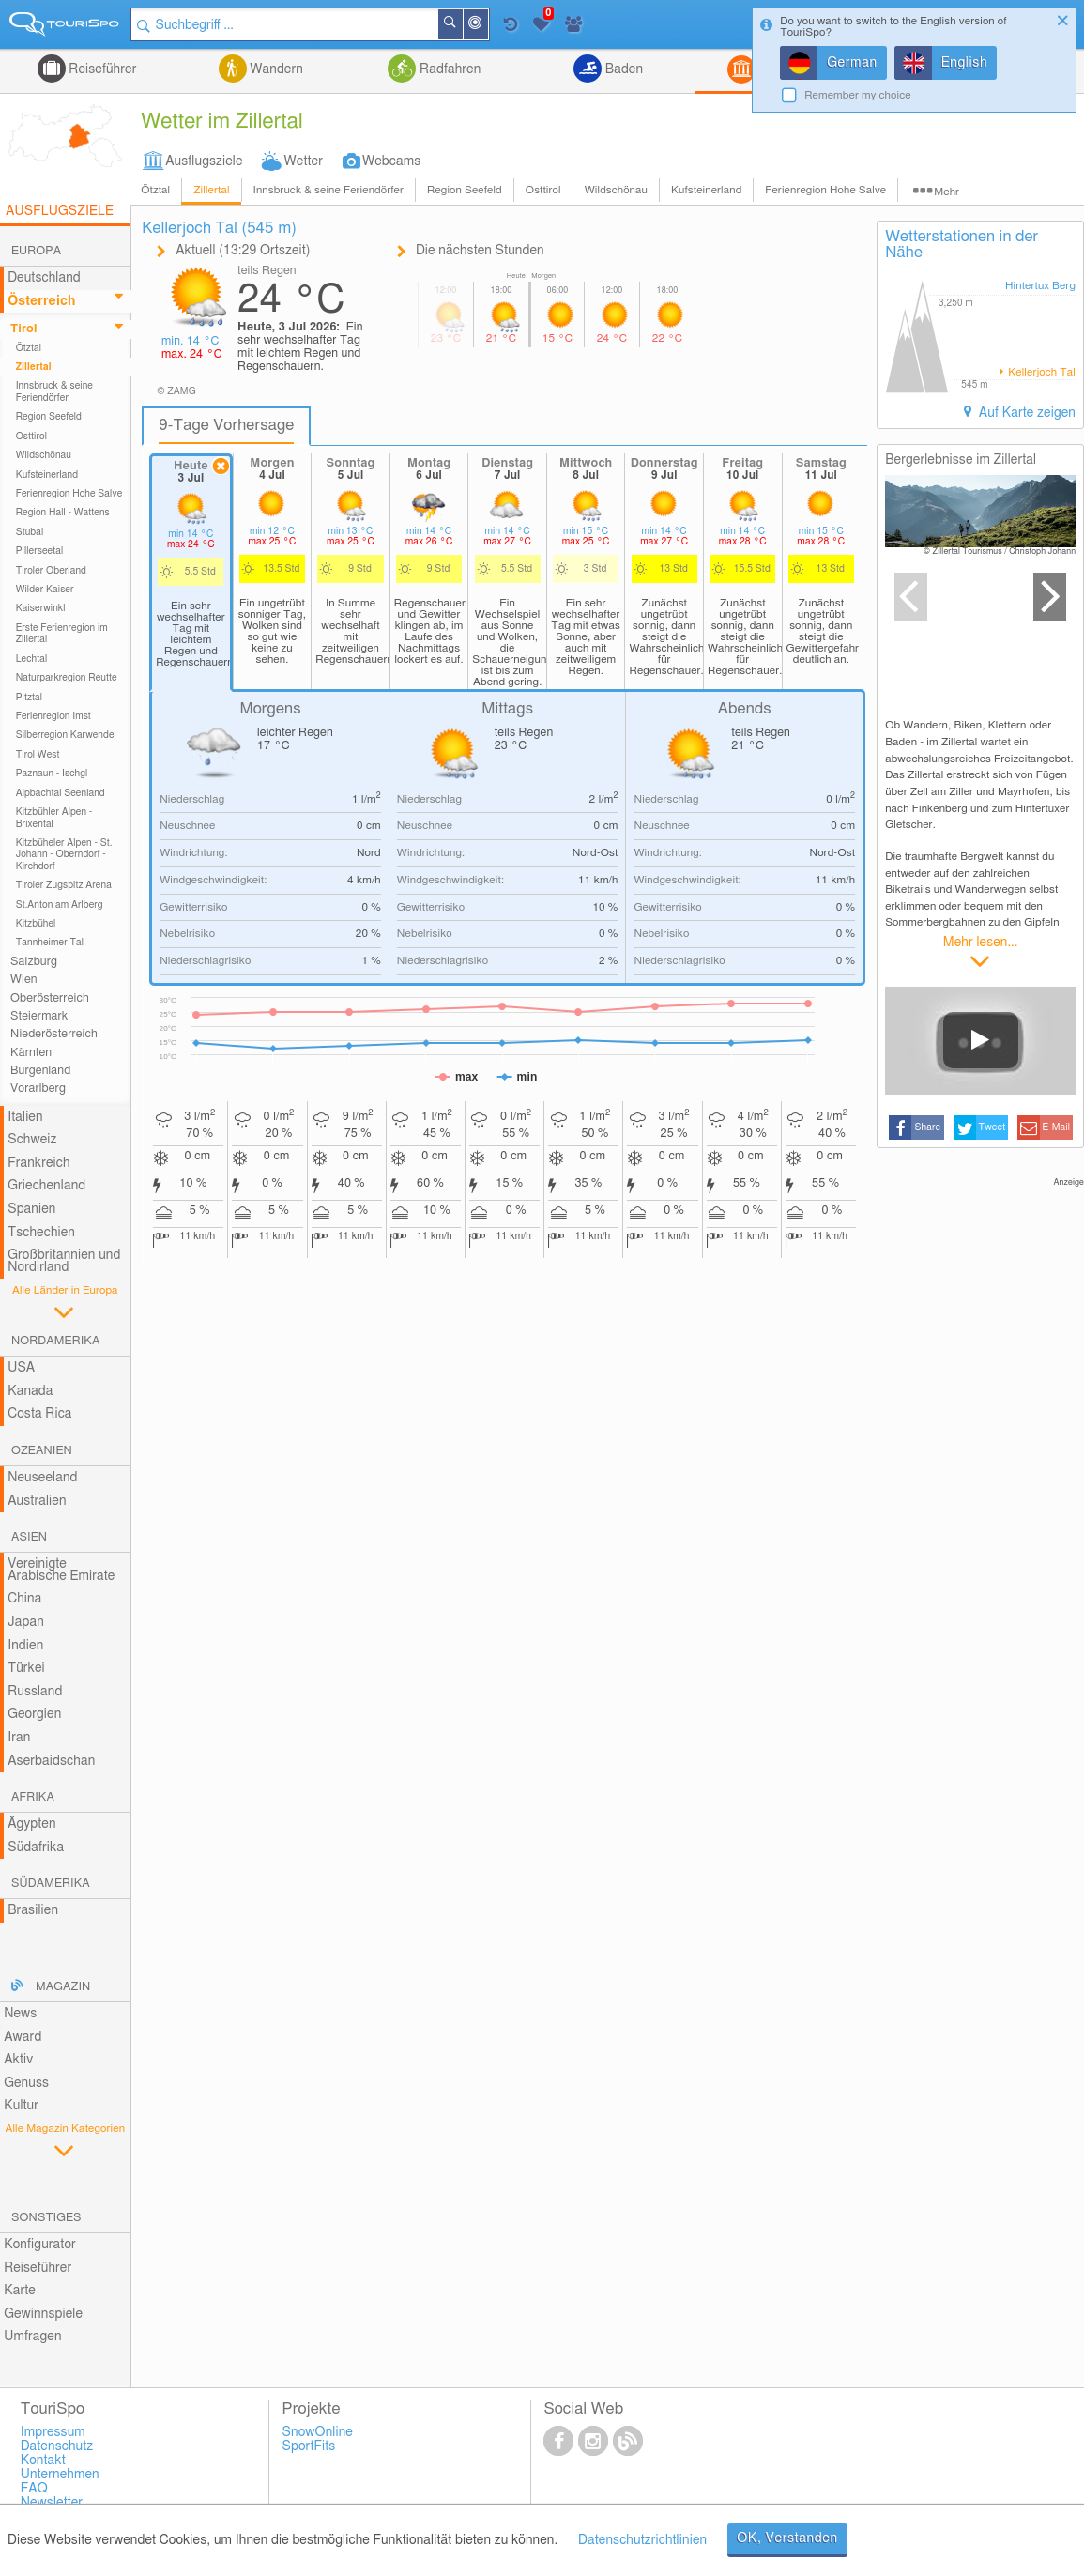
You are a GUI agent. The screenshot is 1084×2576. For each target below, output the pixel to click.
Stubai (30, 532)
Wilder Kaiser (45, 589)
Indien (25, 1645)
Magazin (63, 1987)
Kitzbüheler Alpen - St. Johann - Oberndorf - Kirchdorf (64, 854)
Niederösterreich (54, 1034)
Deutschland (44, 277)
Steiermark (39, 1016)
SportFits (309, 2446)
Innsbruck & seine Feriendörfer (328, 190)
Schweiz (32, 1139)
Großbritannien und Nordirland (64, 1261)
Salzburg (33, 962)
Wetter (303, 161)
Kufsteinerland (706, 190)
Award (22, 2037)
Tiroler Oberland (51, 570)
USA (21, 1367)
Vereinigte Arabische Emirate (61, 1570)
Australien (37, 1501)
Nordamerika (55, 1341)
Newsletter (52, 2502)
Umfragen (32, 2336)
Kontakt (43, 2460)
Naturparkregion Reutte (66, 677)
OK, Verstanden (787, 2538)
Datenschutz (57, 2446)
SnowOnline (317, 2432)
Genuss (26, 2083)
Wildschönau (616, 190)
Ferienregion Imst (53, 716)
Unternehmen (60, 2474)
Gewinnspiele (43, 2314)
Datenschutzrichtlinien (642, 2540)
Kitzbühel (36, 923)
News (20, 2013)
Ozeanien (41, 1451)
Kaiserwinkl (41, 608)
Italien (25, 1117)
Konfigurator (40, 2244)
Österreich (41, 301)
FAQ (34, 2488)
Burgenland (40, 1071)
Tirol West (38, 754)
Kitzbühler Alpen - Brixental (54, 817)
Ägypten (31, 1824)
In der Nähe (487, 25)
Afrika (32, 1797)
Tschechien (41, 1232)
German (852, 62)
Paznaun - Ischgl (52, 773)
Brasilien (33, 1910)
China (24, 1598)
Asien (29, 1537)
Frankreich (39, 1163)
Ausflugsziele (203, 161)
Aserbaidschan (51, 1761)
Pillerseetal (40, 551)
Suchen (462, 24)
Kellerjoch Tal (1040, 372)
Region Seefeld (464, 190)
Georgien (34, 1714)
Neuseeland (42, 1477)
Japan (26, 1622)
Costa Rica (39, 1413)
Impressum (53, 2432)
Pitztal (29, 697)
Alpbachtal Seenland (60, 793)
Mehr (946, 192)
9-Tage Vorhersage (226, 425)
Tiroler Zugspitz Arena (64, 885)
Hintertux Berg (1040, 286)
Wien (24, 980)
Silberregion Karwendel (66, 735)
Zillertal (211, 190)
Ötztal (155, 190)
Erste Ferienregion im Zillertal (62, 633)
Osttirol (543, 190)
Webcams (391, 161)
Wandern (275, 69)
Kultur (21, 2105)
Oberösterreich (49, 998)
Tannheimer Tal (50, 942)
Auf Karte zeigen (1025, 413)
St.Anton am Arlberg (59, 905)
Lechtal (32, 659)
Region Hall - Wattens (63, 512)
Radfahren (448, 69)
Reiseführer (101, 69)
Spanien (31, 1209)
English (964, 62)
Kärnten (31, 1053)
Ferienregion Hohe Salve (825, 190)
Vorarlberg (38, 1088)
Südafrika (36, 1847)
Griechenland (46, 1185)
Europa (36, 251)
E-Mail (1057, 1127)
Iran (19, 1737)
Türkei (26, 1668)
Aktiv (18, 2059)
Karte (20, 2290)
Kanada (30, 1391)
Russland (35, 1691)
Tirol (23, 329)
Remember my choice (857, 95)
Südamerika (50, 1884)
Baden (622, 69)
